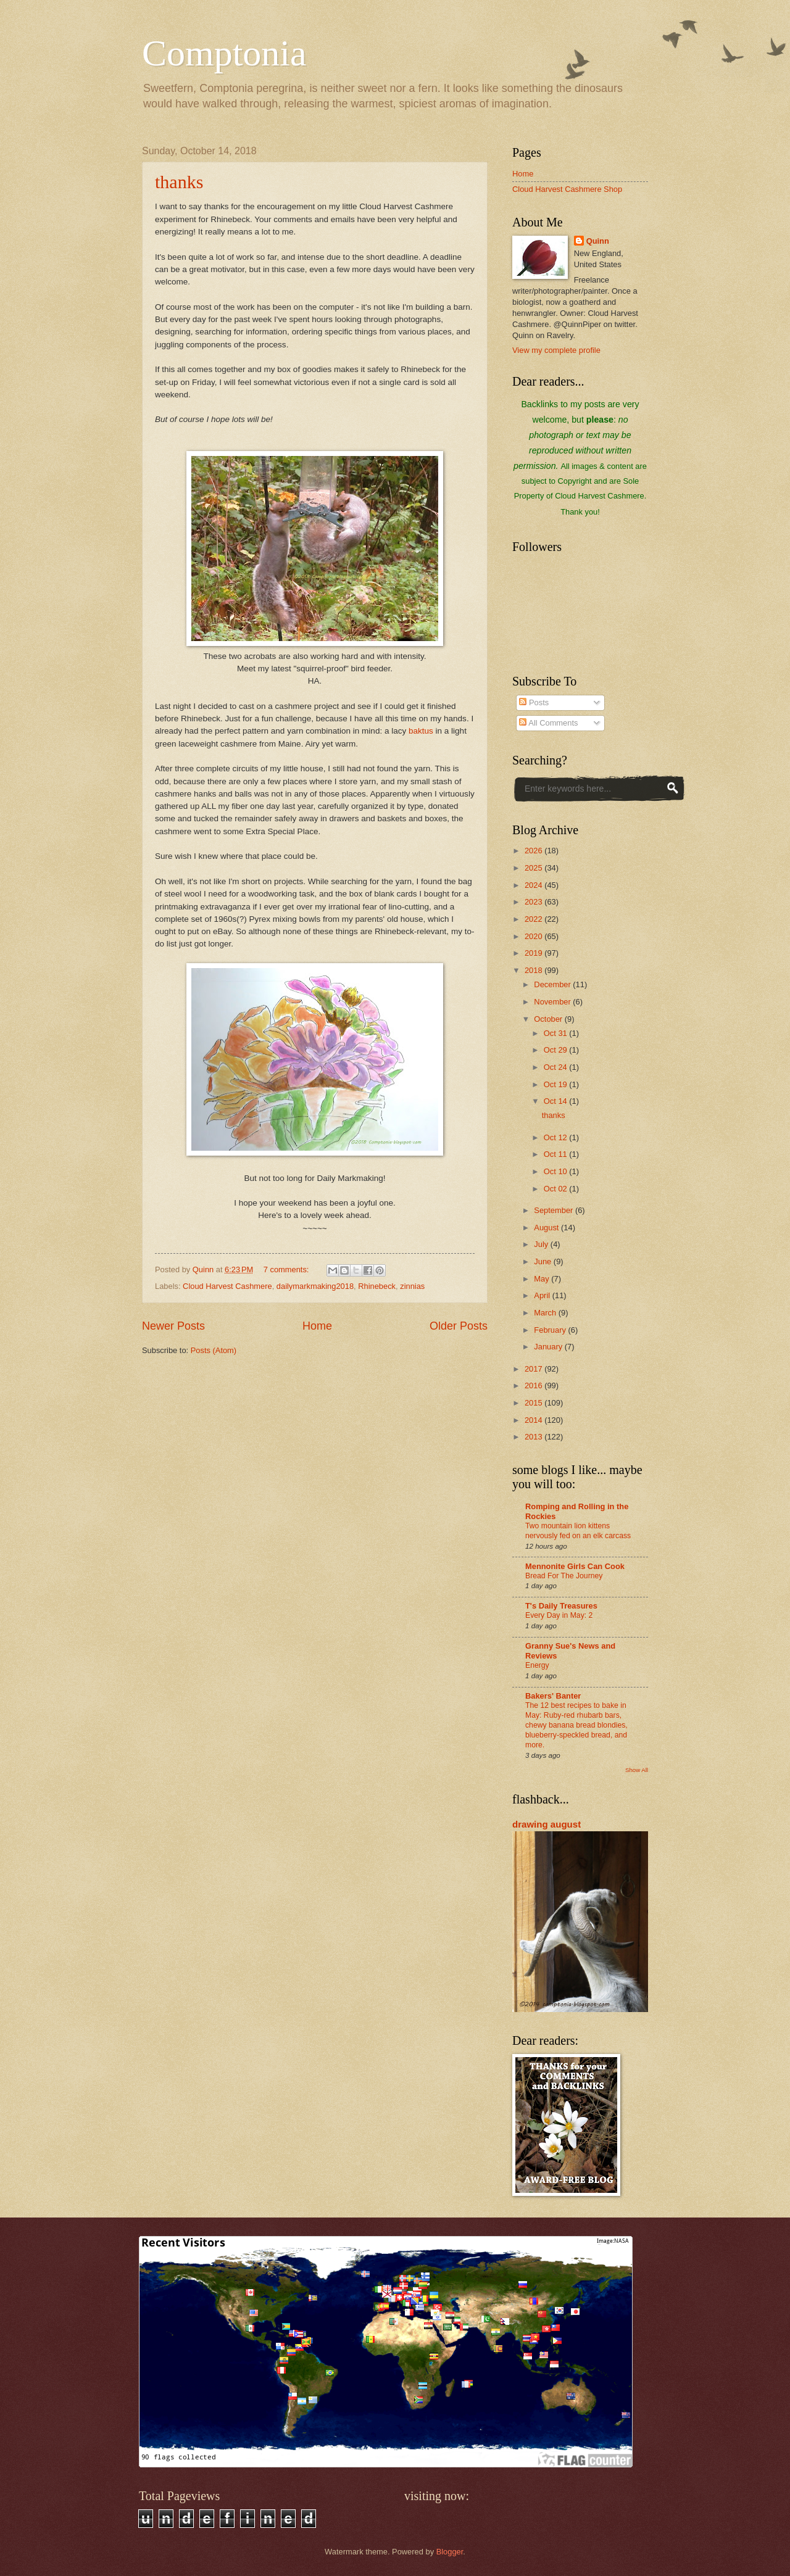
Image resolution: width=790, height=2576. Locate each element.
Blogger (450, 2551)
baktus (421, 730)
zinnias (412, 1286)
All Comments (548, 722)
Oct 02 (557, 1188)
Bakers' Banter (553, 1695)
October (549, 1019)
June (544, 1261)
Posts (534, 702)
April (543, 1295)
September (554, 1210)
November (553, 1001)
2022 (534, 919)
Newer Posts (173, 1326)
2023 (534, 901)
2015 (534, 1402)
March (546, 1312)
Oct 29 (557, 1049)
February (551, 1330)
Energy (537, 1665)
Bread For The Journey (563, 1576)
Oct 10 (557, 1171)
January (549, 1346)
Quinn (597, 241)
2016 (534, 1385)
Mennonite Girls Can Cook (575, 1566)
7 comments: (287, 1269)
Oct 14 (557, 1101)
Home (317, 1326)
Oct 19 (557, 1084)
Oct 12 (557, 1137)
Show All (636, 1769)
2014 (534, 1420)
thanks (179, 182)
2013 (534, 1436)
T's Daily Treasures (561, 1605)
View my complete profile (556, 350)
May (542, 1278)
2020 (534, 936)
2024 (534, 885)
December (553, 984)
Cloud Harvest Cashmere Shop (567, 189)
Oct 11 (557, 1154)
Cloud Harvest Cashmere (227, 1286)
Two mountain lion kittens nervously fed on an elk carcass (578, 1531)
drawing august (546, 1824)
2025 (534, 867)
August (547, 1227)
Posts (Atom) (213, 1350)
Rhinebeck (377, 1286)
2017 (534, 1368)
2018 (534, 970)
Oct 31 (557, 1033)
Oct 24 (557, 1067)
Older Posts (459, 1326)
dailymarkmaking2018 (315, 1286)
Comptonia (224, 53)
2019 (534, 953)
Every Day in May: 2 (558, 1615)
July (542, 1244)
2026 (534, 850)
